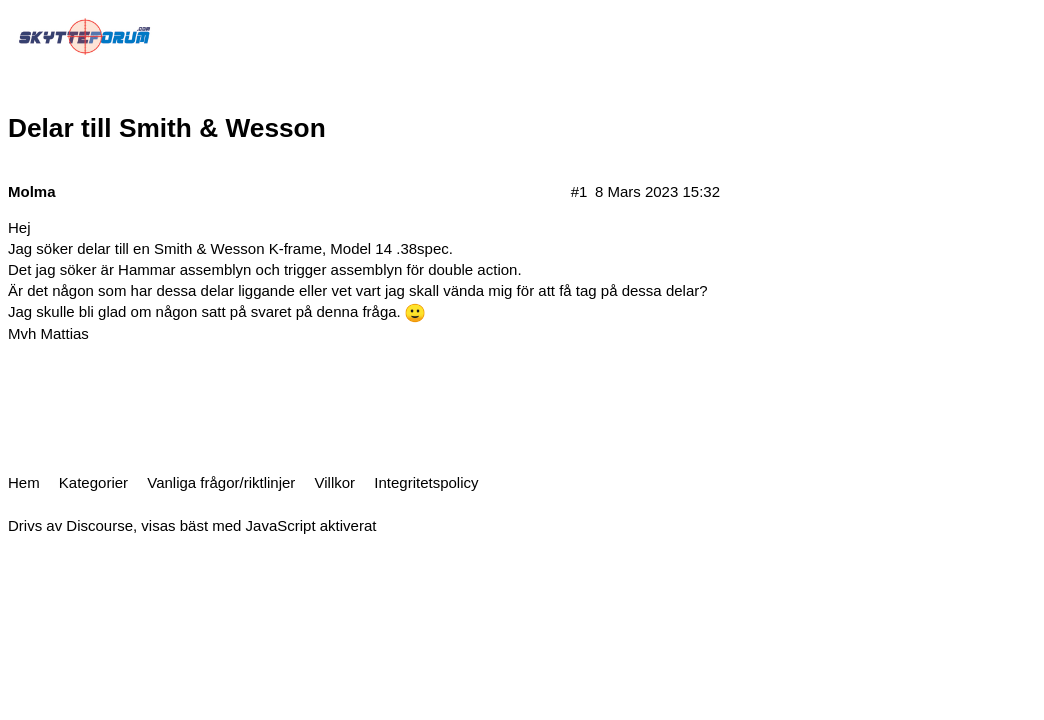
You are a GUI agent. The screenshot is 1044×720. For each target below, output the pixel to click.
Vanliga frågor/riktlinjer (221, 482)
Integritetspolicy (426, 482)
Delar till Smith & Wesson (167, 128)
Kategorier (93, 482)
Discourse (99, 525)
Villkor (335, 482)
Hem (24, 482)
